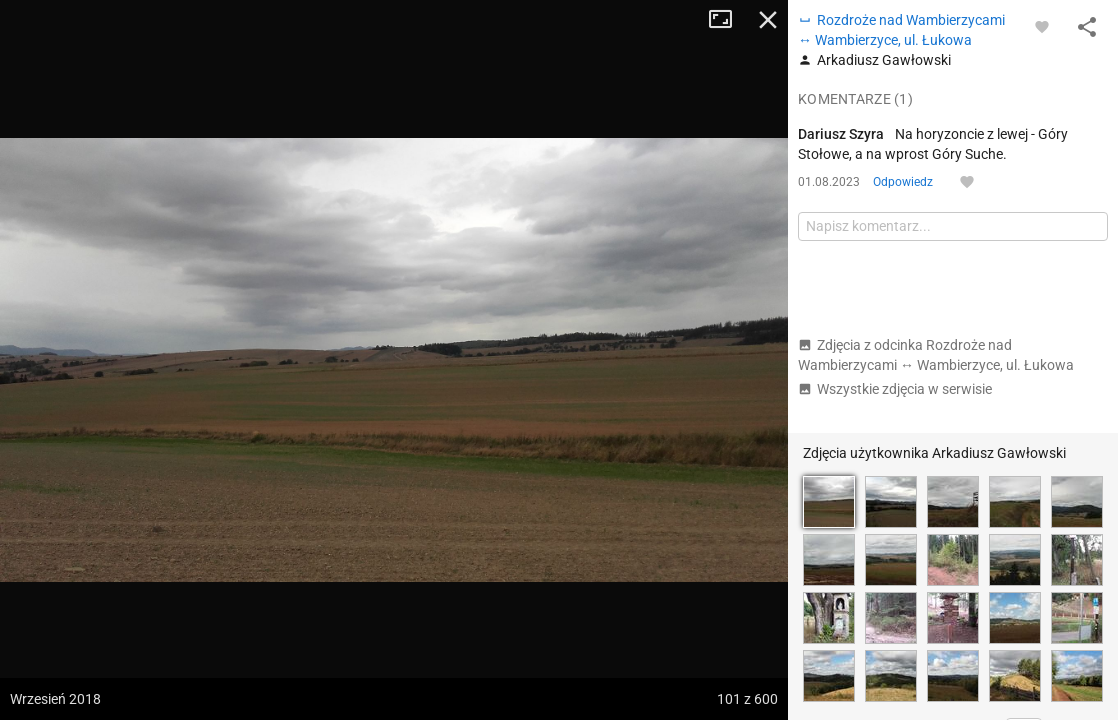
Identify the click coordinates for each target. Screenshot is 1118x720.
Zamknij (768, 20)
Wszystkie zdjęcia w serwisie (895, 389)
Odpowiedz (903, 182)
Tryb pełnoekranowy (728, 20)
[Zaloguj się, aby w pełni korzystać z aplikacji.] (1042, 26)
